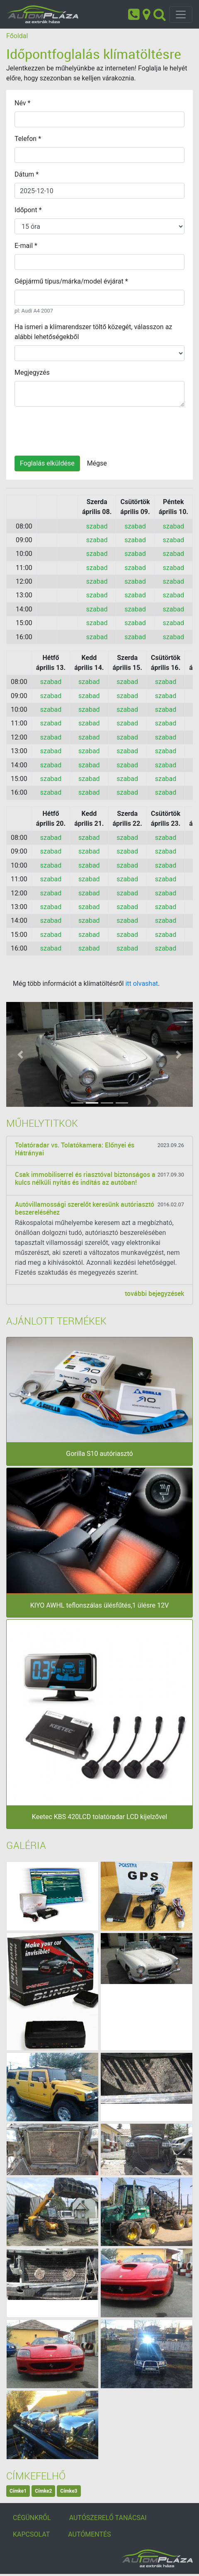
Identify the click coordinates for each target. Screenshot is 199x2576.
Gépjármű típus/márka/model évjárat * (71, 281)
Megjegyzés (32, 372)
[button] (20, 1054)
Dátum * (27, 174)
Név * (22, 103)
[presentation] (78, 429)
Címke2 (43, 2491)
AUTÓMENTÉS (89, 2534)
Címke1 (18, 2491)
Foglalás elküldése (47, 463)
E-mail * (26, 246)
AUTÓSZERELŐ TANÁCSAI (108, 2518)
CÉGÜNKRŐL (32, 2518)
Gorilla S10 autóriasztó (99, 1454)
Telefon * (28, 139)
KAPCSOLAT (31, 2534)
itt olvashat (141, 983)
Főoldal (17, 36)
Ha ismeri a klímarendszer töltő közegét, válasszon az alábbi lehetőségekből (93, 332)
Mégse (97, 463)
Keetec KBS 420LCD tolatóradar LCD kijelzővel (99, 1817)
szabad (97, 526)
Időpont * (28, 210)
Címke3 (68, 2491)
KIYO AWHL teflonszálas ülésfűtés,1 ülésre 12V (99, 1605)
